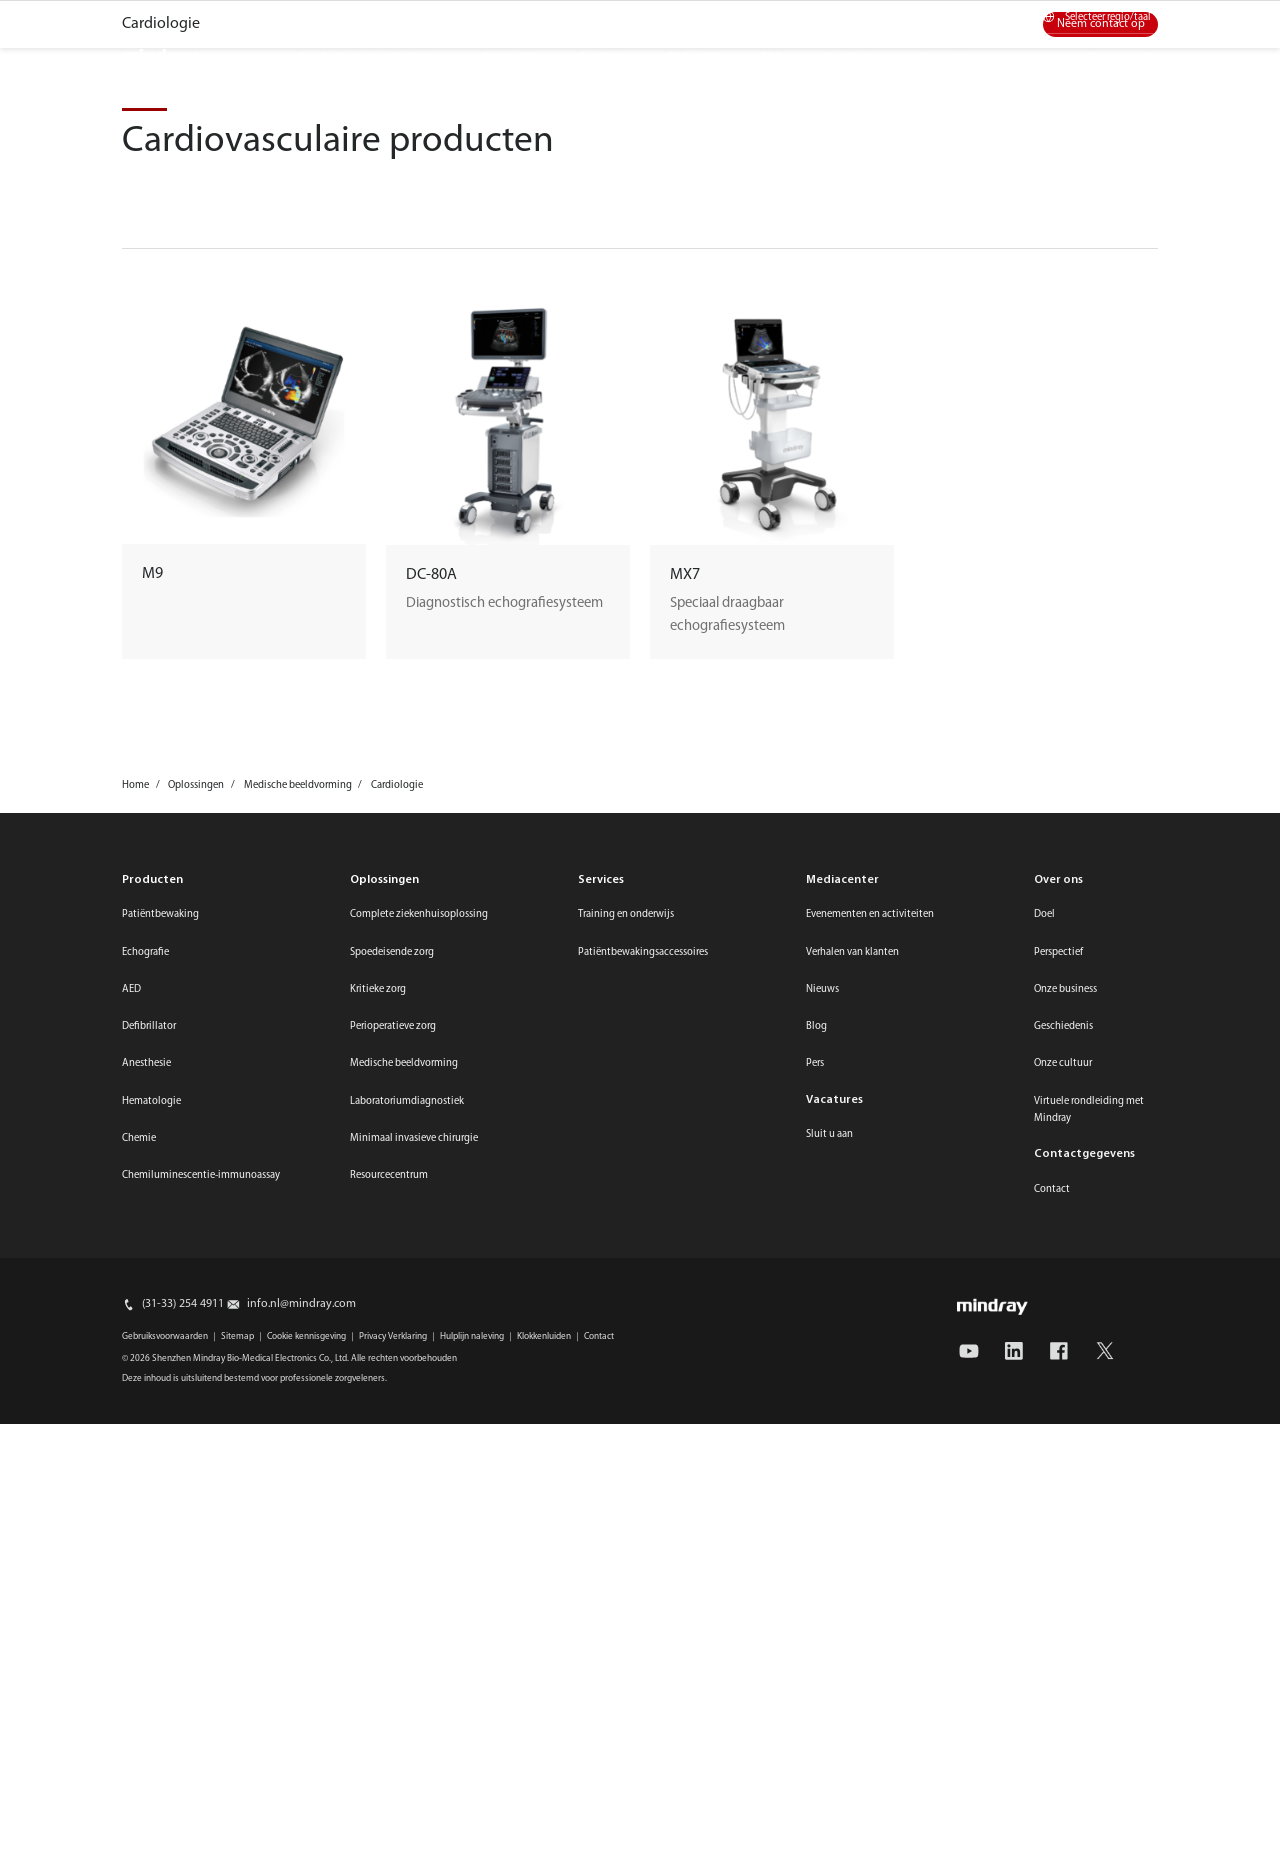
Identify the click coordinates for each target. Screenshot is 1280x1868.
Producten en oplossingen (371, 57)
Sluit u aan (829, 1634)
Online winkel (799, 17)
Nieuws (822, 1489)
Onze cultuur (1063, 1563)
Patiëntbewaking (160, 1414)
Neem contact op (1101, 524)
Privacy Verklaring (393, 1836)
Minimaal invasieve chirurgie (414, 1638)
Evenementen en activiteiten (870, 1414)
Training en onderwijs (626, 1414)
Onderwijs (693, 57)
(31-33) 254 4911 (183, 1804)
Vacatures (851, 57)
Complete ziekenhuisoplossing (419, 1414)
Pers (815, 1563)
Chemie (139, 1638)
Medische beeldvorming (404, 1563)
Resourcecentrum (389, 1675)
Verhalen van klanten (852, 1452)
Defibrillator (149, 1526)
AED (131, 1489)
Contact (984, 17)
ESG (772, 57)
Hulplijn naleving (472, 1836)
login (1155, 52)
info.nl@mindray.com (301, 1804)
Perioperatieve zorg (393, 1526)
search (1100, 52)
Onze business (1065, 1489)
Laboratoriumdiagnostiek (407, 1601)
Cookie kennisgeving (306, 1836)
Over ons (944, 57)
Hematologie (151, 1601)
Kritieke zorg (378, 1489)
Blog (816, 1526)
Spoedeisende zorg (392, 1452)
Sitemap (237, 1836)
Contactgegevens (1084, 1654)
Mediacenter (898, 17)
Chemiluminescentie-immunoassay (201, 1675)
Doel (1044, 1414)
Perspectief (1058, 1452)
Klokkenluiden (544, 1836)
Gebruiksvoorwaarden (165, 1836)
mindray (160, 58)
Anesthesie (146, 1563)
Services (602, 57)
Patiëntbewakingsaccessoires (643, 1452)
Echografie (145, 1452)
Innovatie (512, 57)
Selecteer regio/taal (1108, 17)
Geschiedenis (1063, 1526)
